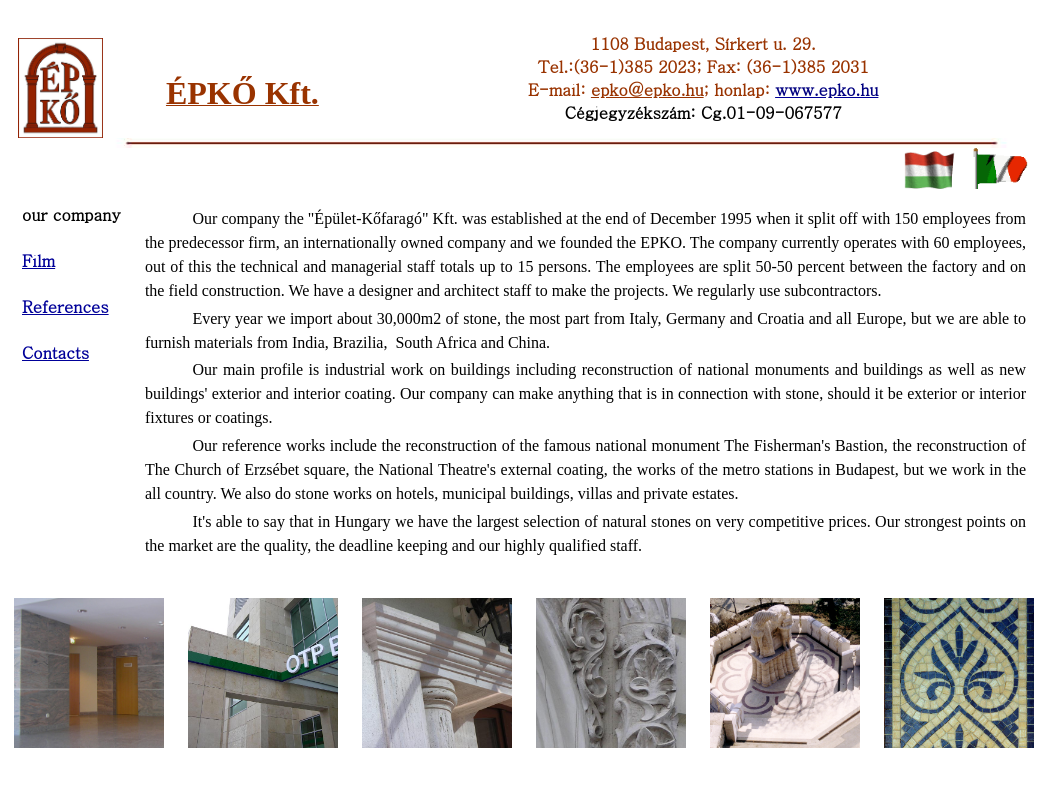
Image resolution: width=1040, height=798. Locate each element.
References (65, 306)
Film (38, 260)
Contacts (55, 352)
